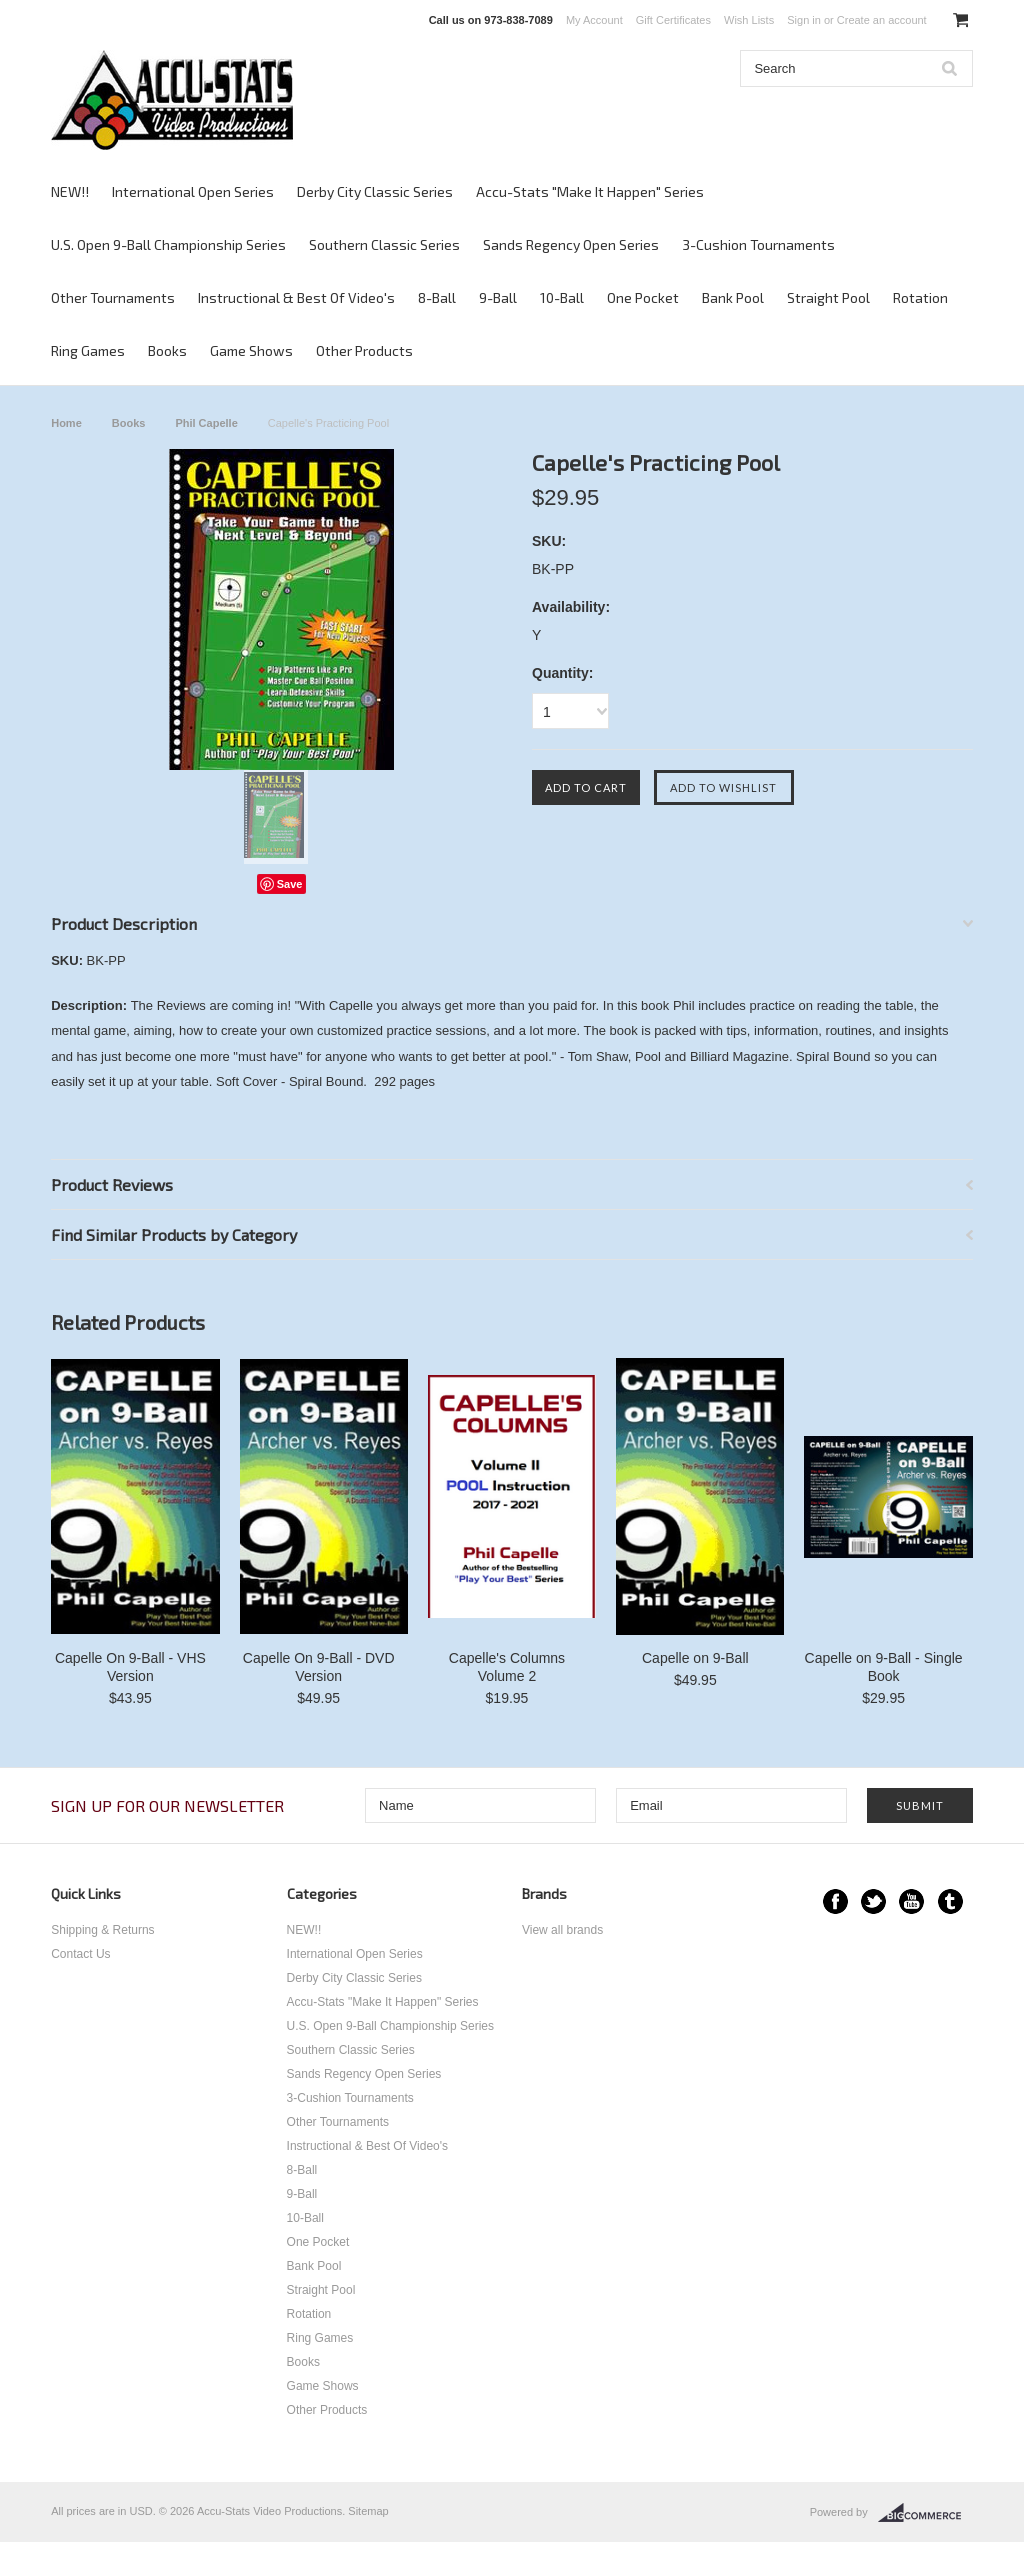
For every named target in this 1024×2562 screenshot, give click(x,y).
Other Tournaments (113, 297)
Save (290, 884)
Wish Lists (749, 20)
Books (167, 350)
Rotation (920, 297)
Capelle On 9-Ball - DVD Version (319, 1667)
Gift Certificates (673, 20)
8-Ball (437, 297)
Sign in (804, 20)
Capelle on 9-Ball (695, 1658)
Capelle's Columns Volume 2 (507, 1667)
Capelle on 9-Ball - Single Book (884, 1667)
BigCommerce (925, 2513)
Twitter (873, 1901)
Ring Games (88, 350)
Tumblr (950, 1901)
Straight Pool (828, 297)
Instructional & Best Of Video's (296, 297)
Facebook (835, 1901)
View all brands (562, 1930)
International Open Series (193, 191)
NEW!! (70, 191)
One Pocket (643, 297)
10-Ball (562, 297)
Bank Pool (733, 297)
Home (66, 423)
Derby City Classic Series (375, 191)
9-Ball (498, 297)
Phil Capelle (206, 423)
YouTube (911, 1901)
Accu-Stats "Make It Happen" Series (590, 191)
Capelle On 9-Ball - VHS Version (130, 1667)
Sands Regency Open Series (571, 244)
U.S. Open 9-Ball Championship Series (168, 244)
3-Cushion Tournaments (758, 244)
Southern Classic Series (384, 244)
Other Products (364, 350)
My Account (594, 20)
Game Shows (251, 350)
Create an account (882, 20)
